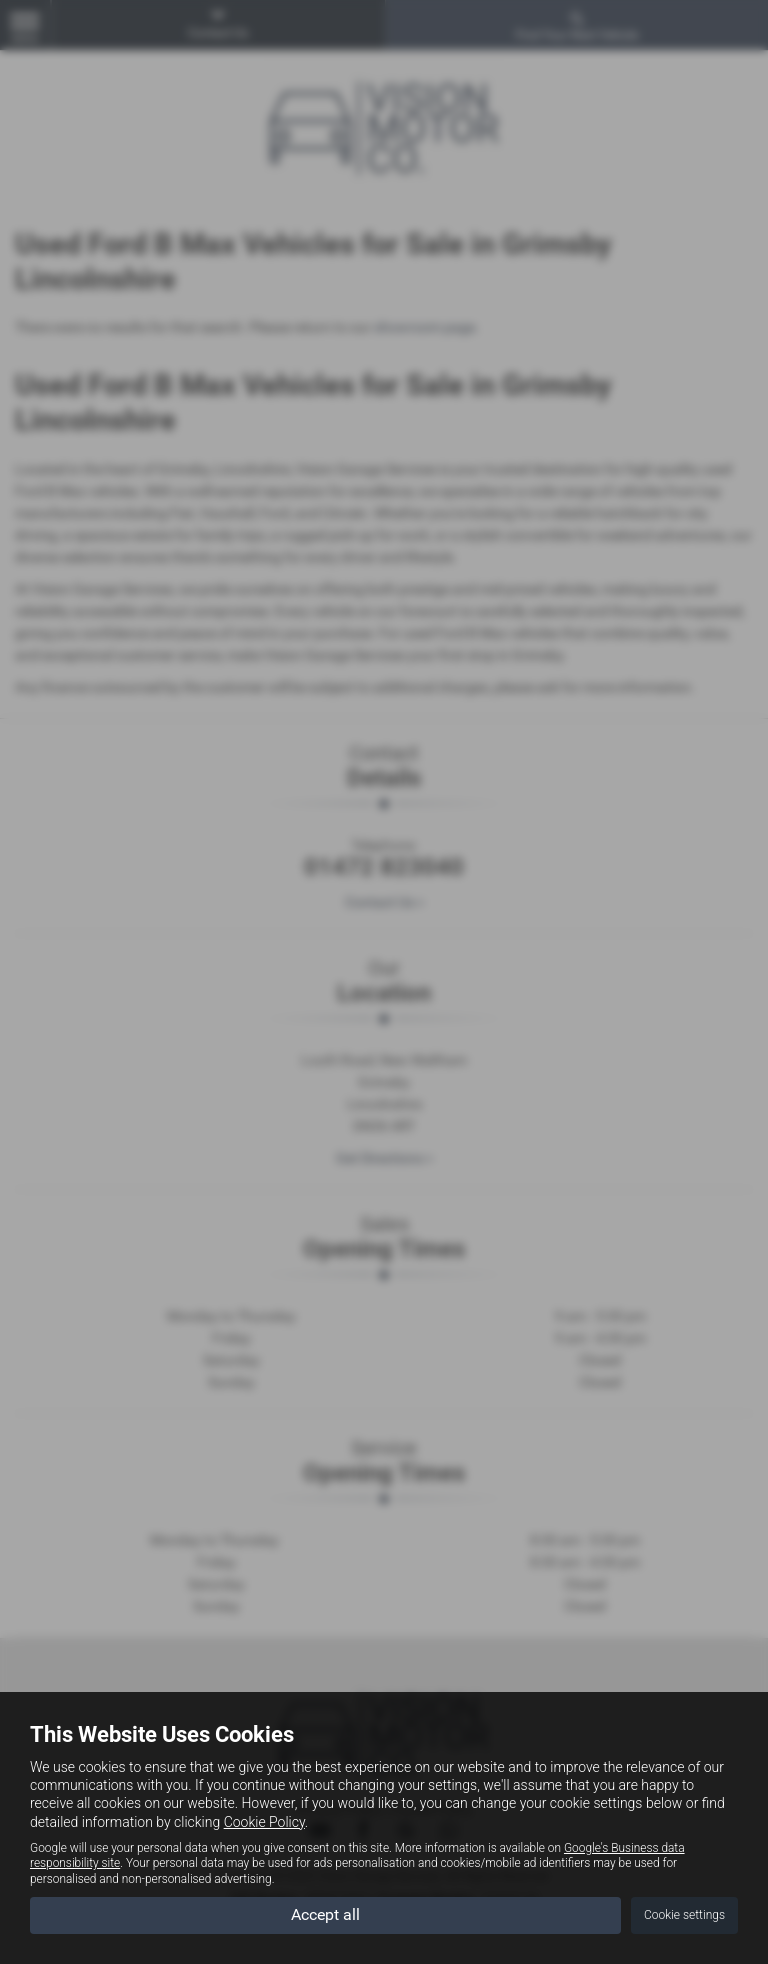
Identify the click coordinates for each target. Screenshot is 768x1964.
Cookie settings (684, 1915)
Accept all (325, 1914)
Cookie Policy (264, 1822)
